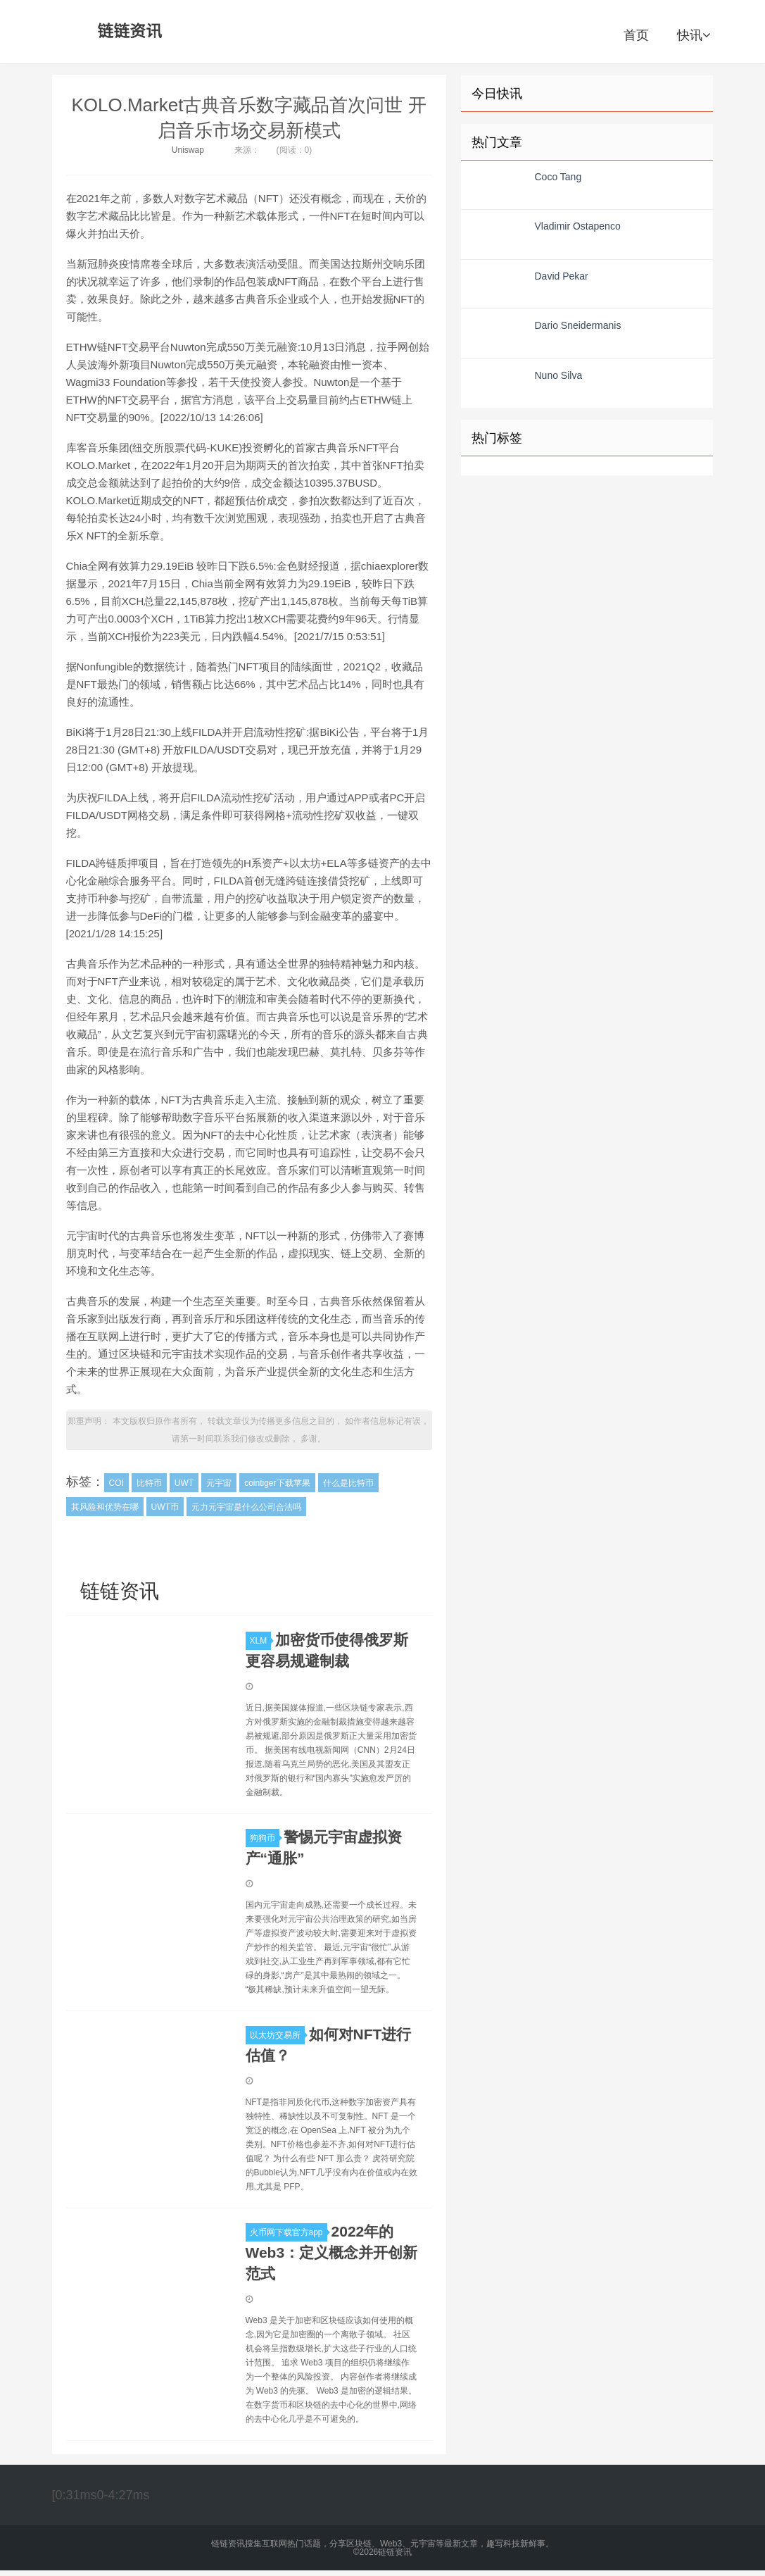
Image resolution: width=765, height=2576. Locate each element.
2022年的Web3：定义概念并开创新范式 (332, 2252)
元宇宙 (219, 1483)
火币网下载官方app (288, 2232)
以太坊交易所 (277, 2035)
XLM (261, 1641)
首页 (636, 35)
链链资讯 (127, 32)
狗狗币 (264, 1838)
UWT (184, 1483)
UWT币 (165, 1507)
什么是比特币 (348, 1483)
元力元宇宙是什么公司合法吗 (246, 1507)
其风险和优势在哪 (105, 1507)
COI (116, 1483)
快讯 (693, 35)
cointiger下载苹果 (277, 1483)
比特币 (149, 1483)
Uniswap (188, 150)
